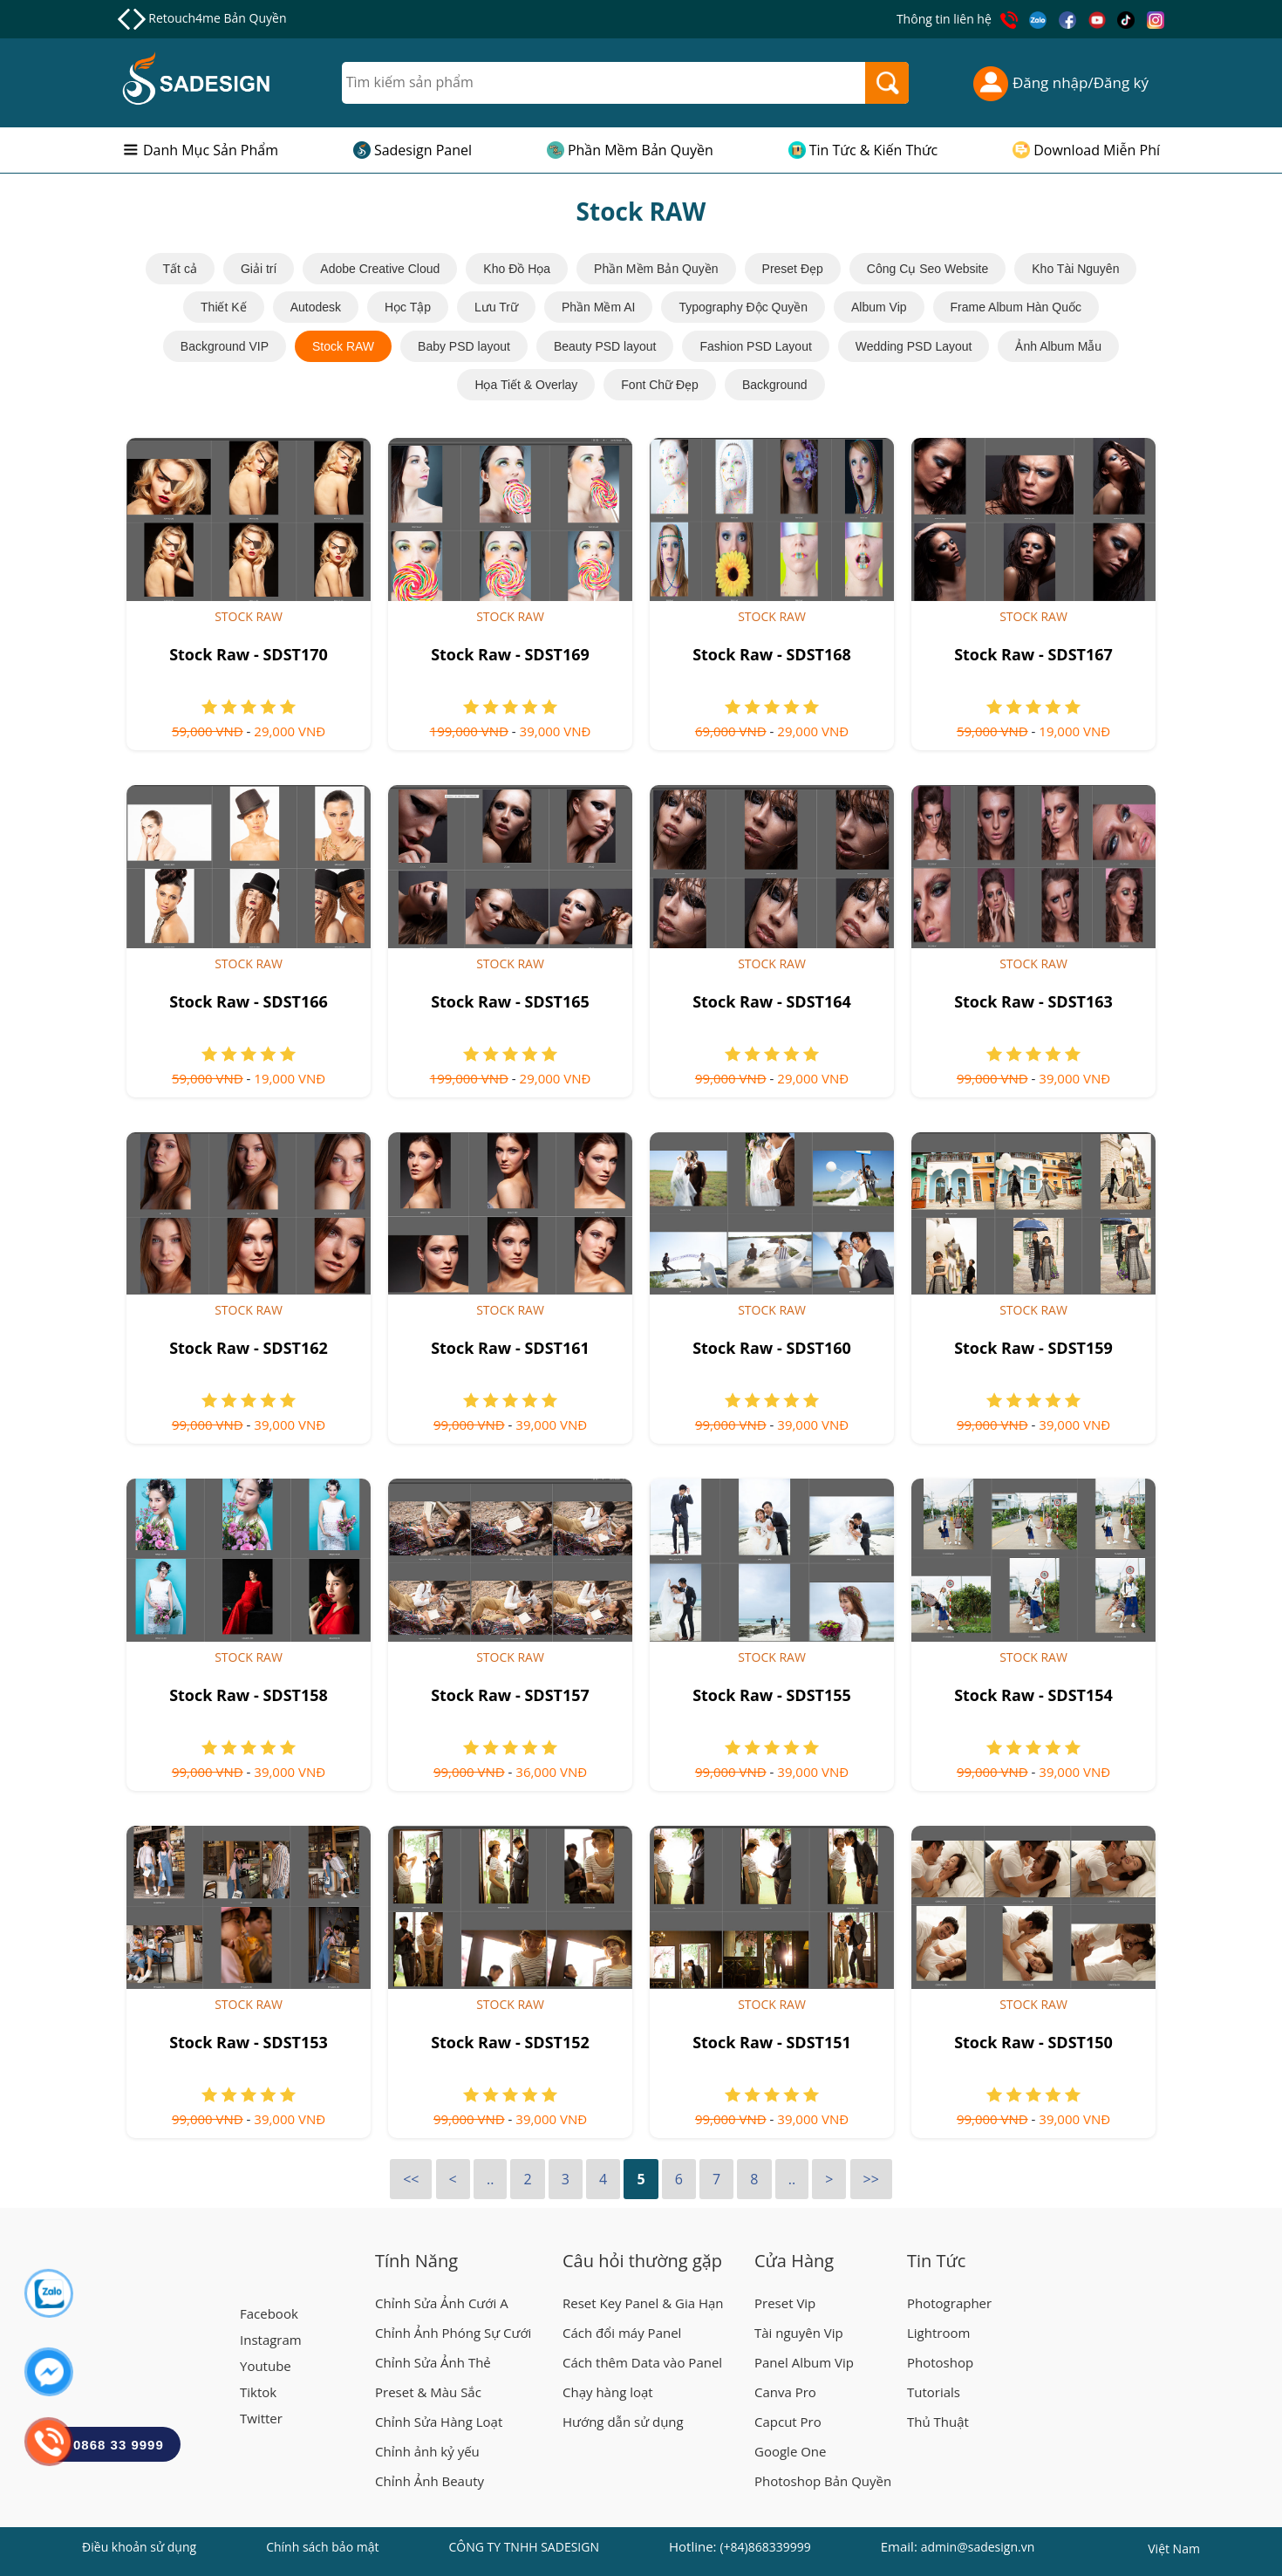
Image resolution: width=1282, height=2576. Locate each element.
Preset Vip (784, 2303)
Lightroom (938, 2332)
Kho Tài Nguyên (1075, 269)
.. (490, 2179)
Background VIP (225, 346)
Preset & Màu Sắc (428, 2392)
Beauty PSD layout (605, 346)
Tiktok (258, 2392)
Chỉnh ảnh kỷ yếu (427, 2451)
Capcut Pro (788, 2421)
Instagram (271, 2339)
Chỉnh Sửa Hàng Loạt (438, 2421)
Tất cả (180, 269)
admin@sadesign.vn (978, 2546)
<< (411, 2179)
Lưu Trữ (496, 307)
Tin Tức (936, 2260)
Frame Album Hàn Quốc (1016, 307)
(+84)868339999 (764, 2546)
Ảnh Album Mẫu (1058, 346)
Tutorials (933, 2392)
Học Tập (408, 307)
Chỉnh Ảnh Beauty (429, 2481)
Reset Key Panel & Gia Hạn (643, 2303)
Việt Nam (1174, 2551)
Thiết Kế (224, 307)
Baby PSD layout (464, 346)
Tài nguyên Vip (798, 2332)
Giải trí (258, 269)
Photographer (949, 2303)
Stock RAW (343, 346)
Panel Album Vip (804, 2362)
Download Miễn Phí (1096, 150)
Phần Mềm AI (598, 307)
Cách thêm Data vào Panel (642, 2362)
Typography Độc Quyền (743, 307)
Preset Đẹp (792, 269)
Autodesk (315, 307)
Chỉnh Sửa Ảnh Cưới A (441, 2303)
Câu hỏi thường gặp (642, 2260)
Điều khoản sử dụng (139, 2546)
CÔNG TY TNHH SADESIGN (523, 2546)
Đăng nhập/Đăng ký (1061, 82)
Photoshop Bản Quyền (822, 2481)
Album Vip (879, 307)
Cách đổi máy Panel (622, 2332)
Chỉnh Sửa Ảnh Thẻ (433, 2362)
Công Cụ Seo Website (927, 269)
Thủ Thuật (938, 2421)
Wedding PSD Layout (914, 346)
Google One (790, 2451)
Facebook (269, 2313)
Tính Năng (416, 2260)
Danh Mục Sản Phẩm (210, 150)
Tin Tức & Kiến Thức (873, 150)
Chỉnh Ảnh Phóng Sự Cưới (453, 2332)
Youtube (265, 2365)
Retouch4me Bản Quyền (217, 18)
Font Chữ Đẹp (660, 385)
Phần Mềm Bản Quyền (640, 150)
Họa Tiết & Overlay (525, 385)
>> (871, 2179)
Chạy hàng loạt (608, 2392)
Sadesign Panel (423, 150)
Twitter (261, 2418)
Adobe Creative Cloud (380, 269)
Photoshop (940, 2362)
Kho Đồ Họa (516, 269)
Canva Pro (785, 2392)
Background (775, 385)
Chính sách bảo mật (322, 2546)
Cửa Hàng (794, 2260)
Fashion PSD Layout (755, 346)
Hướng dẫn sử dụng (623, 2421)
